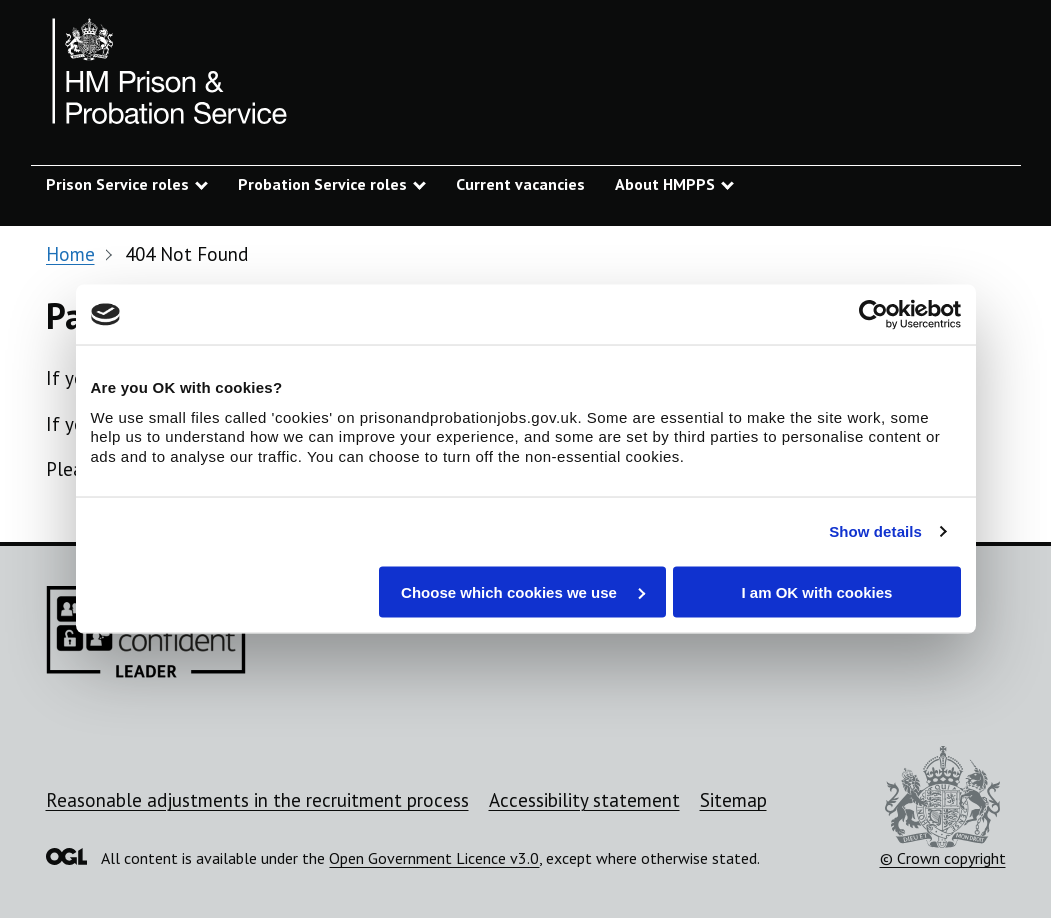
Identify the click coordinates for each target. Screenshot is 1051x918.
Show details (875, 531)
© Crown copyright (943, 807)
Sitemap (733, 800)
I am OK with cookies (817, 591)
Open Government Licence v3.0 (434, 858)
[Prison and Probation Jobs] (171, 75)
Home (70, 254)
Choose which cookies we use (523, 591)
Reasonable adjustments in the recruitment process (257, 800)
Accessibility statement (584, 800)
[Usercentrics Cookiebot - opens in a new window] (873, 315)
